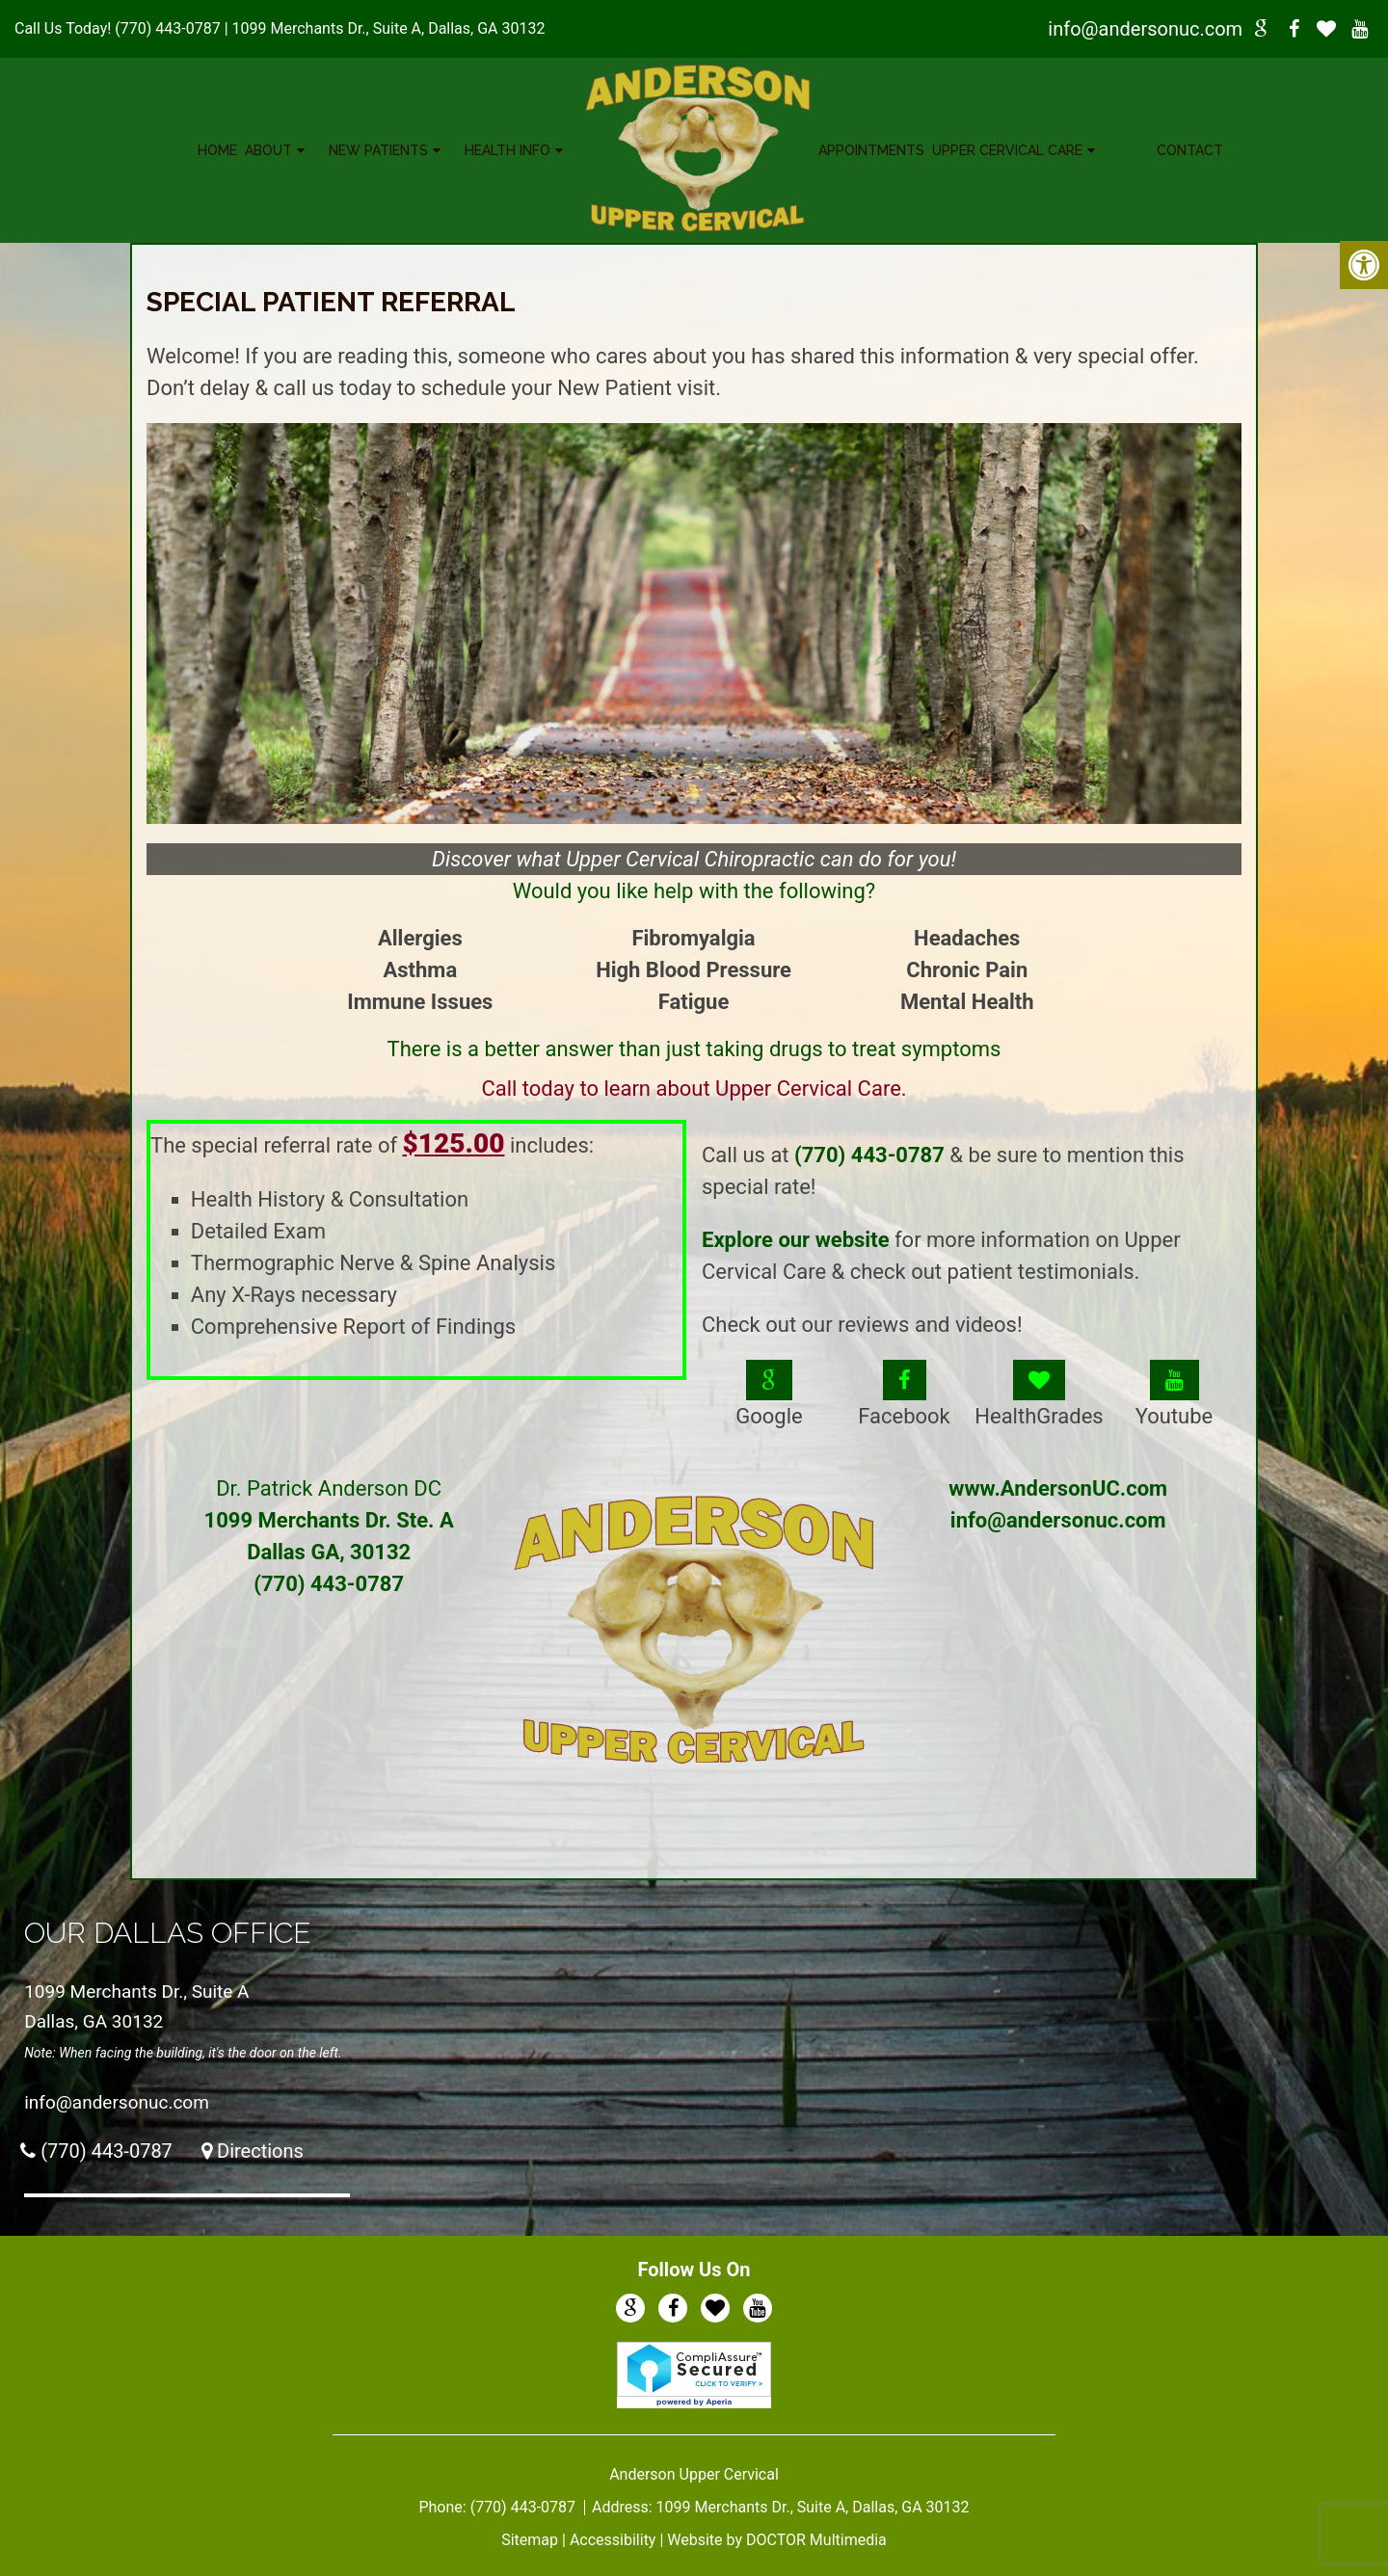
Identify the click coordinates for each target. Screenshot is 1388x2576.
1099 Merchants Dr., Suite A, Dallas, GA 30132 (389, 28)
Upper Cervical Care (1007, 150)
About (268, 150)
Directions (260, 2151)
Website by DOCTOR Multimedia (777, 2540)
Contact (1190, 150)
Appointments (871, 150)
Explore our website (796, 1240)
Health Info (507, 150)
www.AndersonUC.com (1057, 1488)
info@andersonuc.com (1145, 28)
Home (217, 150)
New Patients (378, 150)
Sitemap (529, 2540)
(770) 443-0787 (167, 28)
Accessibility (613, 2540)
